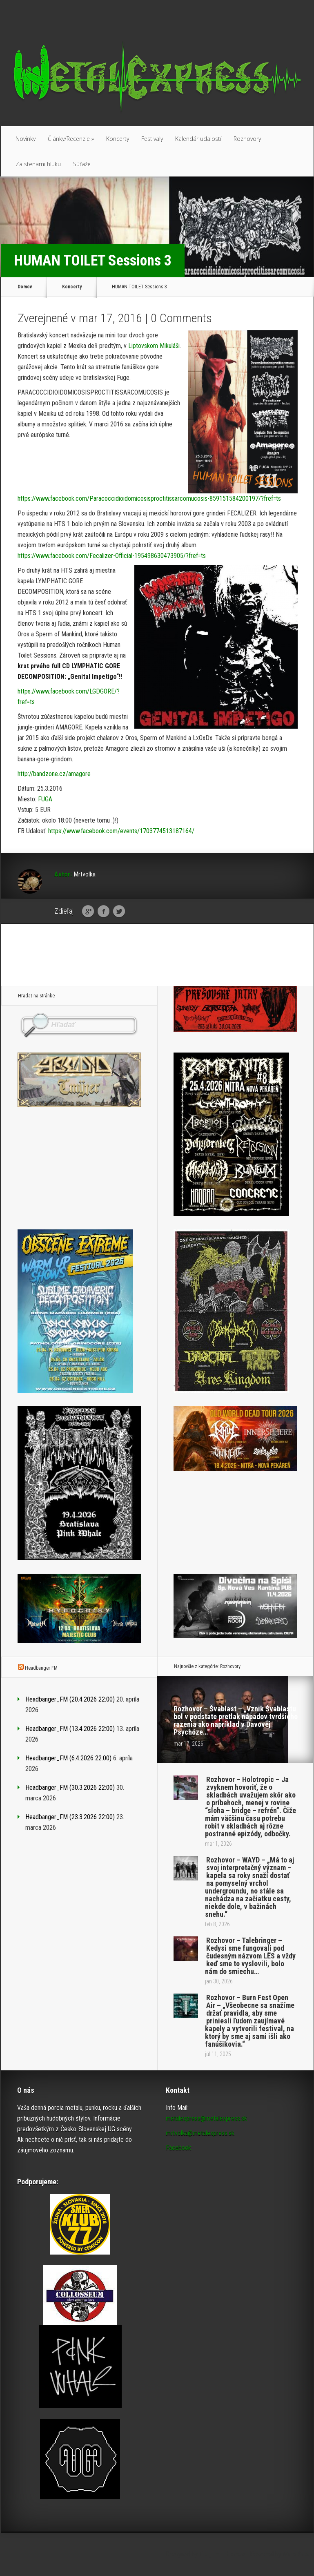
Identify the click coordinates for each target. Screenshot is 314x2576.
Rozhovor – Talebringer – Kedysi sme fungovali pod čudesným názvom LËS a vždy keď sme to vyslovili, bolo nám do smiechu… (250, 1956)
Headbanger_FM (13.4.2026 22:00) (70, 1729)
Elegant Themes (222, 2554)
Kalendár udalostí (198, 139)
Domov (25, 287)
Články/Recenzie (71, 139)
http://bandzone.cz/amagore (54, 774)
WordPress (298, 2554)
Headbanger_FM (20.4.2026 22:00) (70, 1699)
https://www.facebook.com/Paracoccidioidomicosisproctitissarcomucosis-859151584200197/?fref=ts (149, 498)
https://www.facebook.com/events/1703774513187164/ (121, 831)
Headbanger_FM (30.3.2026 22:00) (70, 1787)
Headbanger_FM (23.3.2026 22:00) (70, 1817)
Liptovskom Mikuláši (154, 346)
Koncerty (117, 139)
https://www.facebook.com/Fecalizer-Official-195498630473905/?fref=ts (112, 556)
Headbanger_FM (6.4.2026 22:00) (68, 1758)
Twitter (119, 911)
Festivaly (152, 139)
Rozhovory (247, 139)
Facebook (103, 911)
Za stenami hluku (38, 164)
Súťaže (82, 164)
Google (88, 911)
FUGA (45, 799)
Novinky (26, 139)
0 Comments (181, 318)
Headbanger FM (41, 1668)
